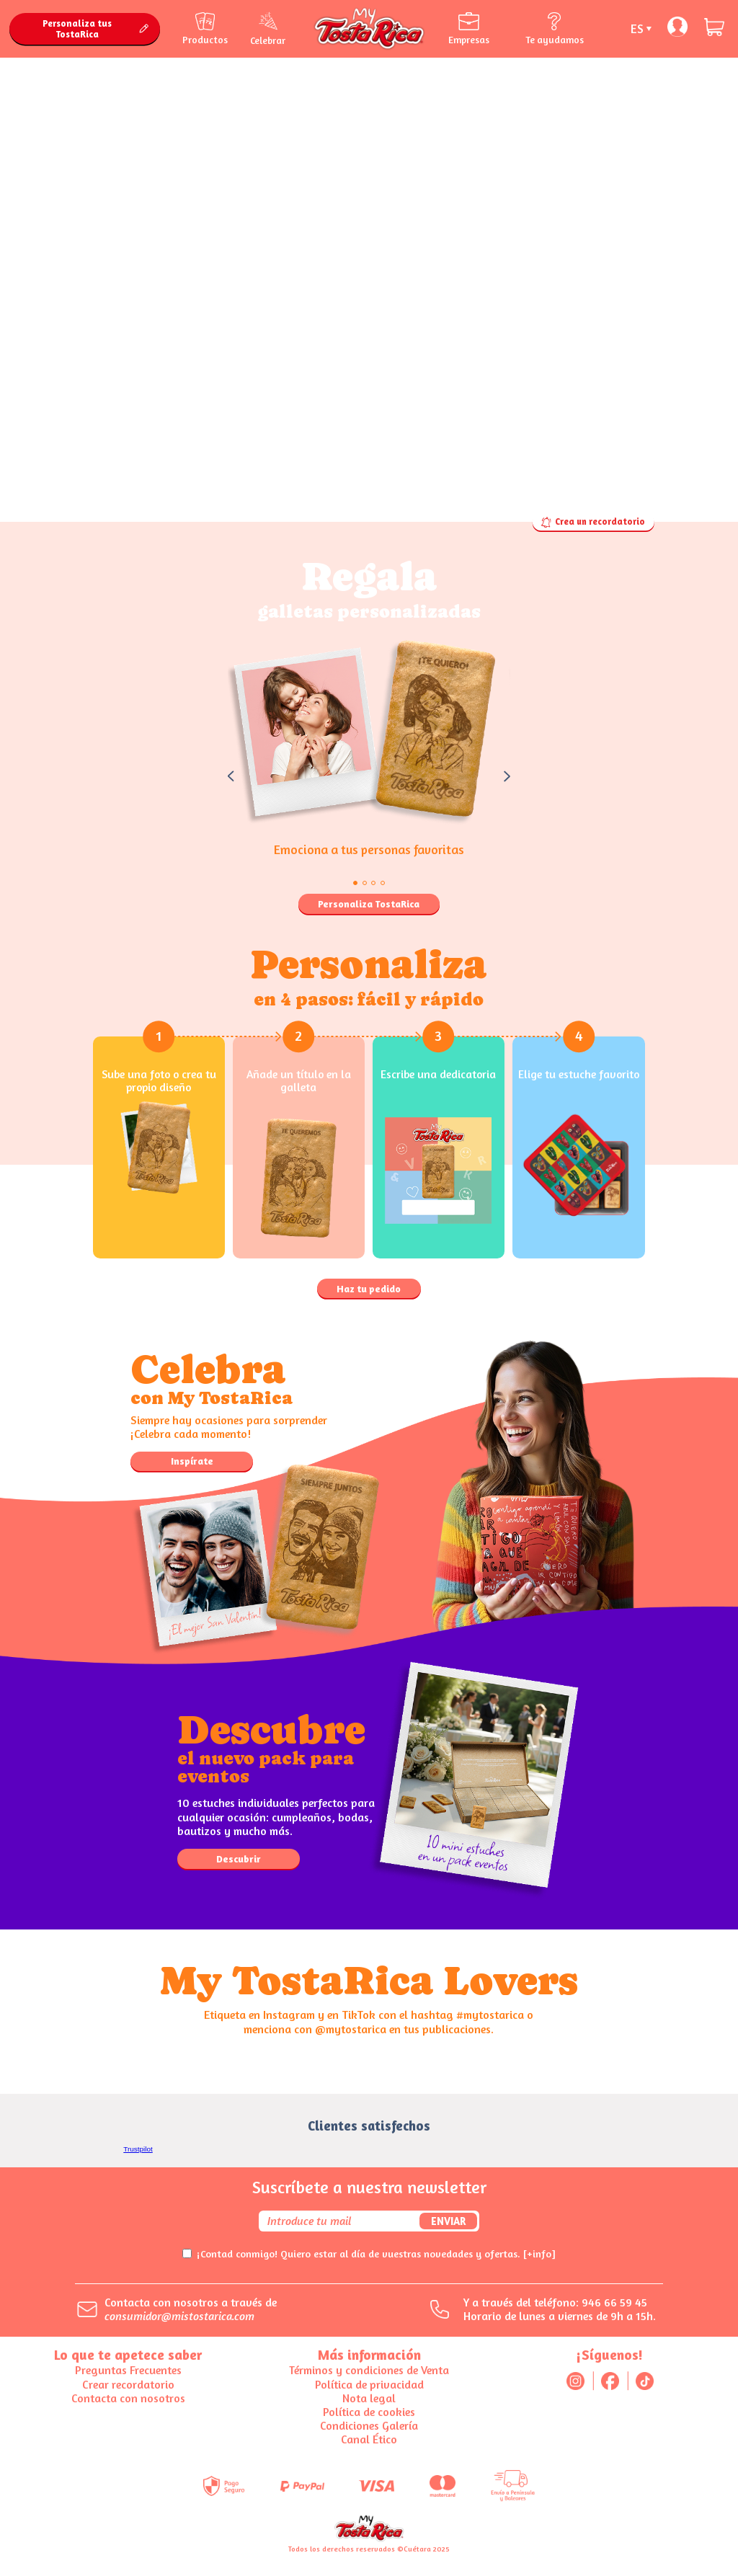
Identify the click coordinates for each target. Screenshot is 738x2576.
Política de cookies (369, 2411)
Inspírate (192, 1461)
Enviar (448, 2221)
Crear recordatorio (128, 2384)
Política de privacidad (369, 2384)
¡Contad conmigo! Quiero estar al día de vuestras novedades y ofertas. (376, 2253)
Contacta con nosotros (128, 2398)
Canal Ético (369, 2439)
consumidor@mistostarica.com (179, 2316)
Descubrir (238, 1859)
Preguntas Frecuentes (128, 2370)
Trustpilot (138, 2149)
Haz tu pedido (369, 1288)
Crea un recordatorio (593, 522)
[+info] (539, 2253)
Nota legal (369, 2398)
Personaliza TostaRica (368, 904)
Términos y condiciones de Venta (369, 2370)
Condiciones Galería (369, 2425)
